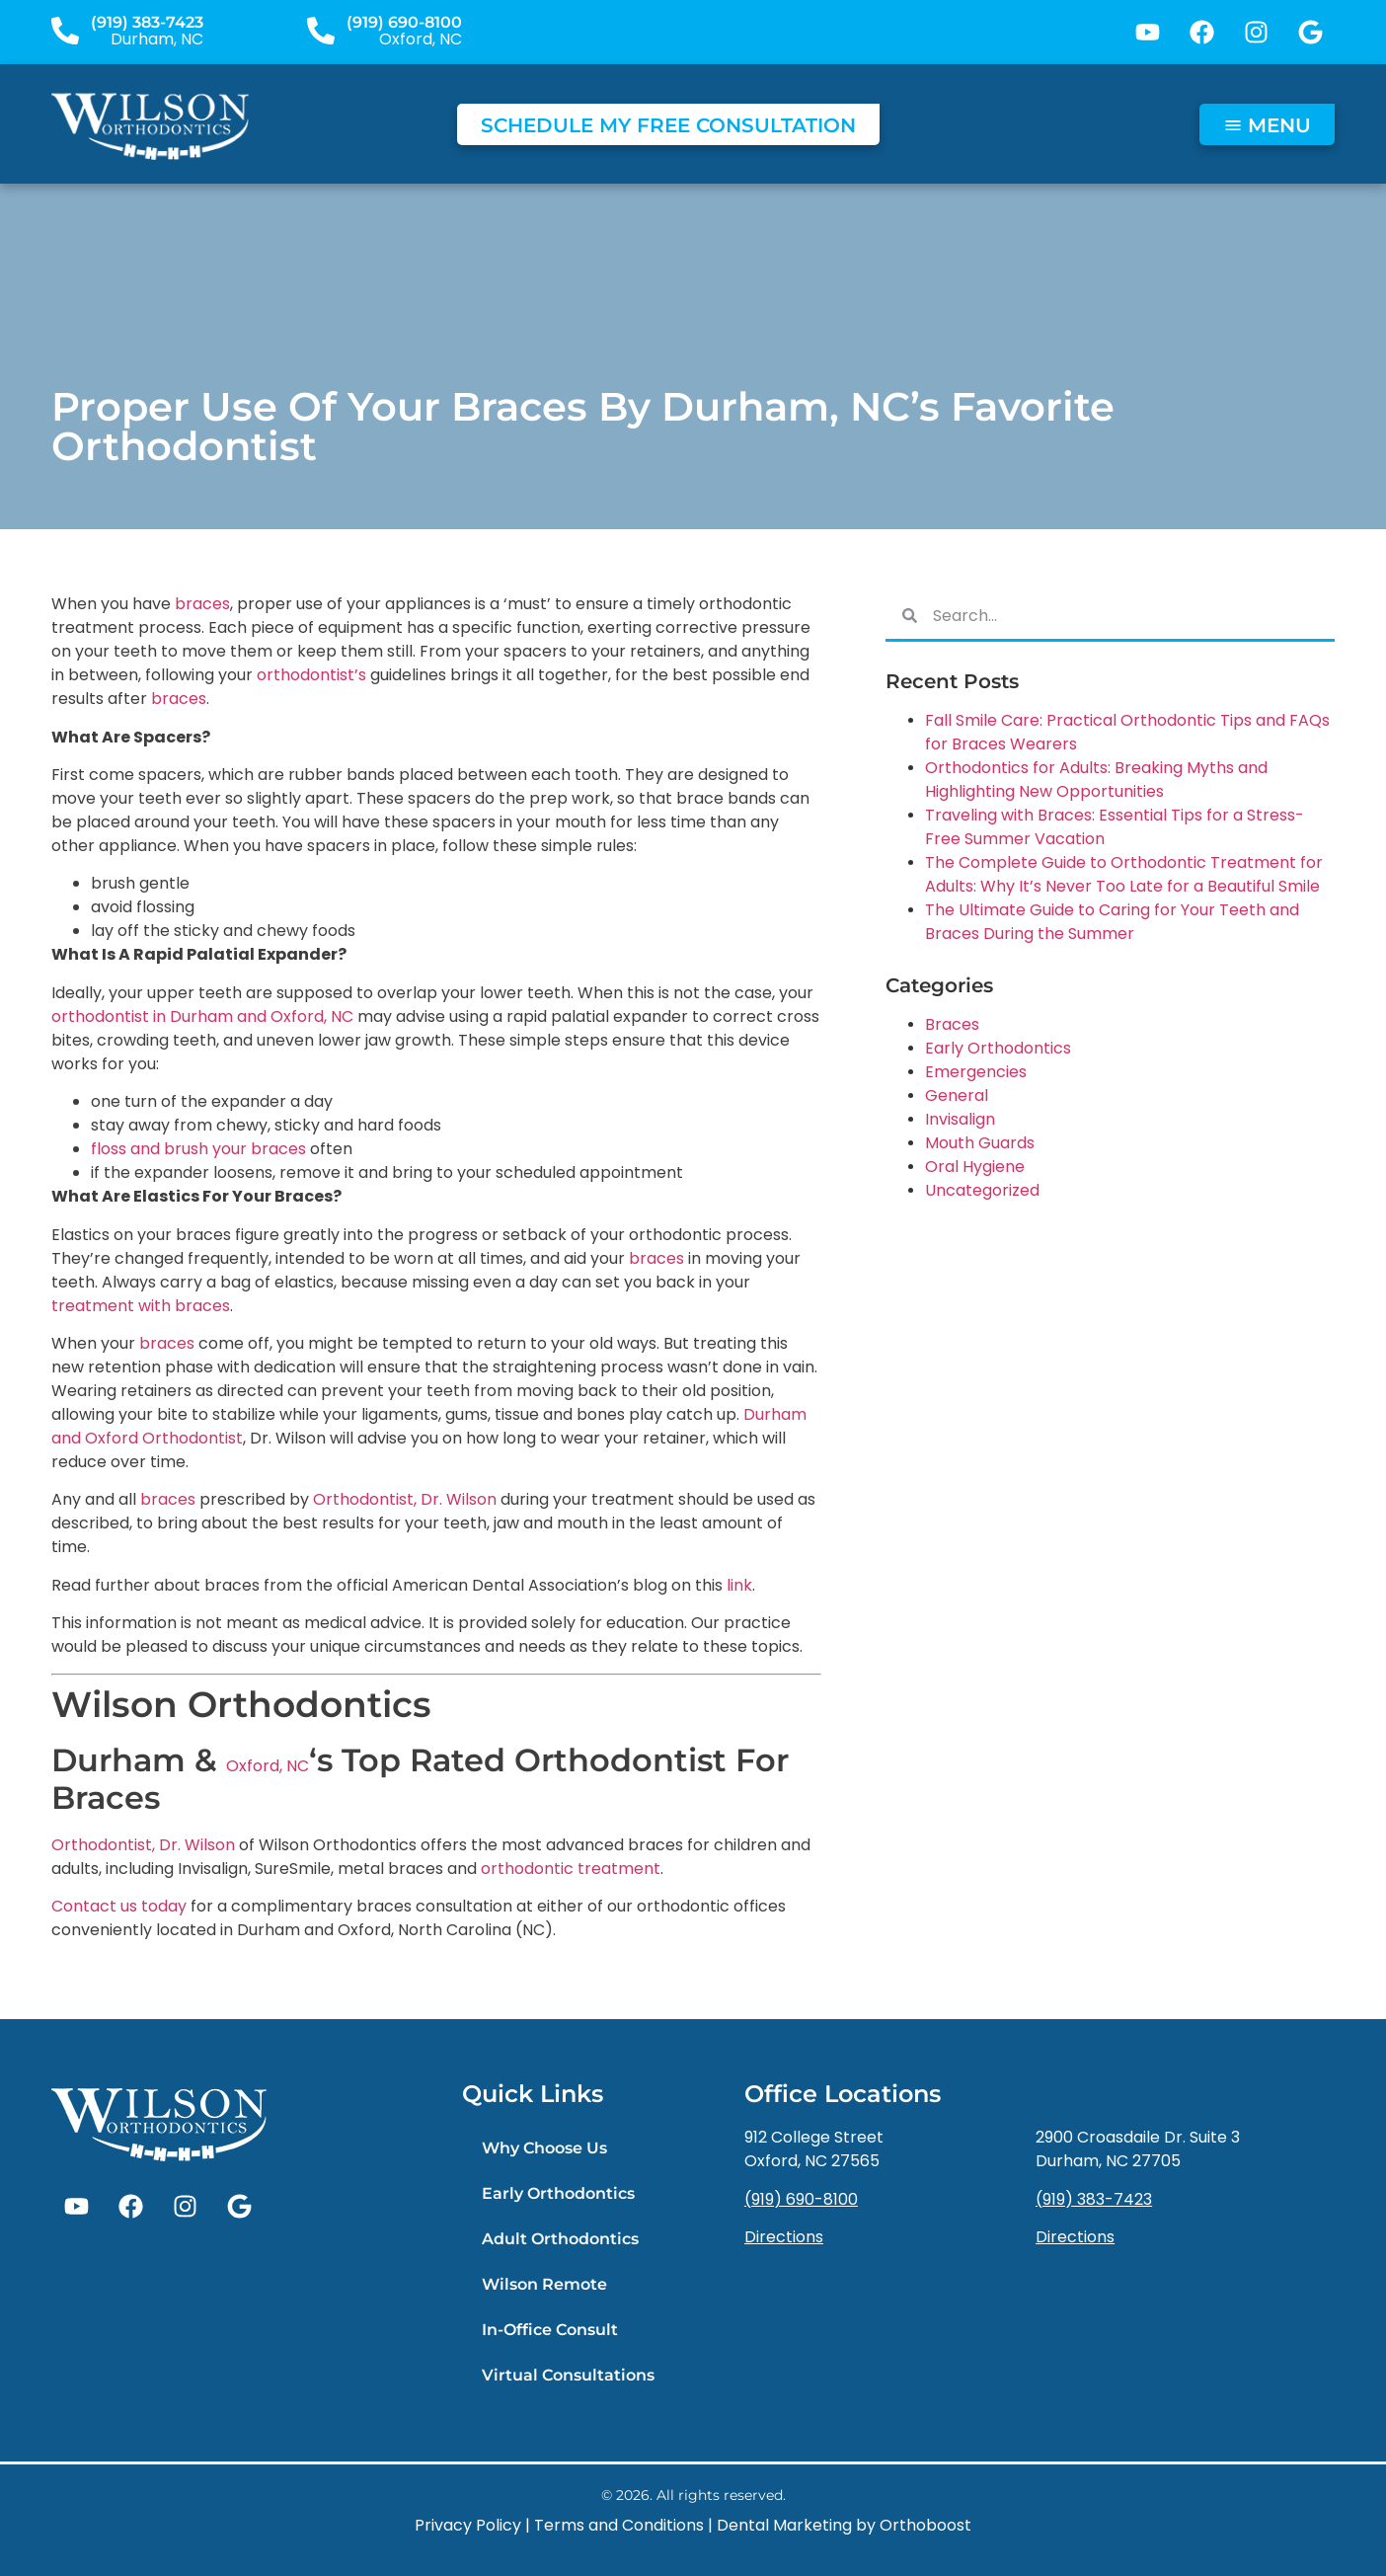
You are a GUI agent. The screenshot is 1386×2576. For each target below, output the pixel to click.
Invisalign (960, 1119)
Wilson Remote (544, 2284)
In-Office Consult (550, 2329)
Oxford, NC (267, 1766)
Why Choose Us (544, 2148)
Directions (783, 2236)
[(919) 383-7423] (65, 30)
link (739, 1585)
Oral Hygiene (975, 1166)
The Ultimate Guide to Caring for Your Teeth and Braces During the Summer (1112, 921)
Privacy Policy (468, 2525)
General (956, 1095)
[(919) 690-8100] (321, 30)
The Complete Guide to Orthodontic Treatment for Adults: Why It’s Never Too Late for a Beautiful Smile (1124, 874)
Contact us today (119, 1906)
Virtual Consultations (568, 2375)
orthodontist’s (311, 675)
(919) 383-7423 (147, 22)
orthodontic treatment (570, 1868)
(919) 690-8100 (404, 22)
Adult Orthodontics (560, 2238)
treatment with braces (140, 1305)
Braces (952, 1024)
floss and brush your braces (198, 1148)
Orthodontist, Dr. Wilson (405, 1499)
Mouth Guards (980, 1143)
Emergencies (976, 1071)
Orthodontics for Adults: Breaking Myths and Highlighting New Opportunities (1096, 779)
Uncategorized (982, 1190)
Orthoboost (925, 2525)
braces (202, 603)
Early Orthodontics (998, 1048)
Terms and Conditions (619, 2525)
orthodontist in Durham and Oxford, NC (202, 1016)
